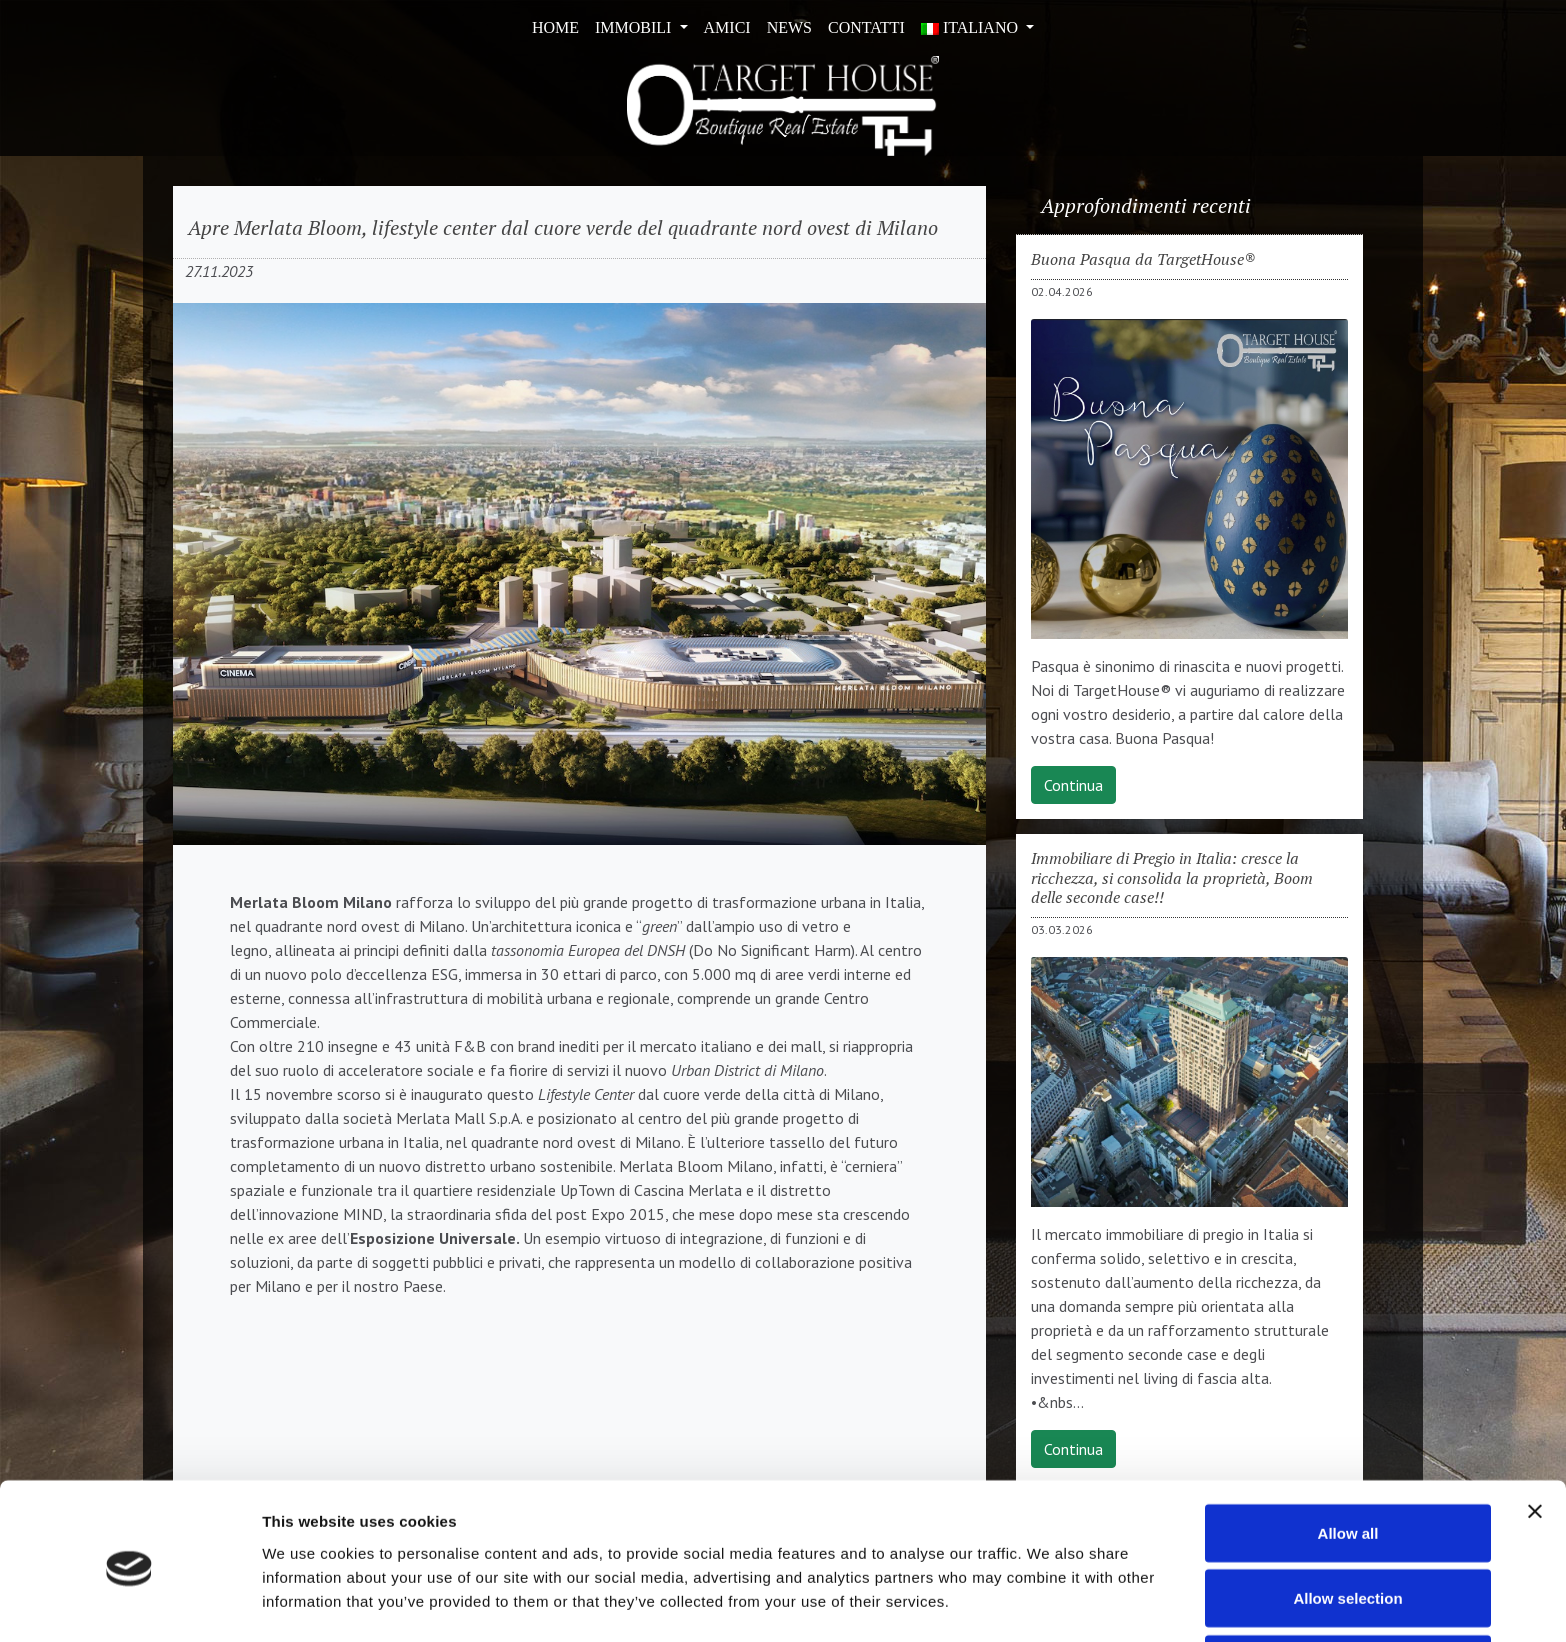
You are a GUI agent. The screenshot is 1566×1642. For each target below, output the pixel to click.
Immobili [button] (635, 27)
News (789, 27)
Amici (727, 27)
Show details (1049, 1590)
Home (555, 27)
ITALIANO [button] (971, 27)
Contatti (866, 27)
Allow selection (1347, 1523)
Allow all (1348, 1457)
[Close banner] (1535, 1436)
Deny (1348, 1588)
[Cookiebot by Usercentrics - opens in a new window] (129, 1603)
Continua (1073, 785)
